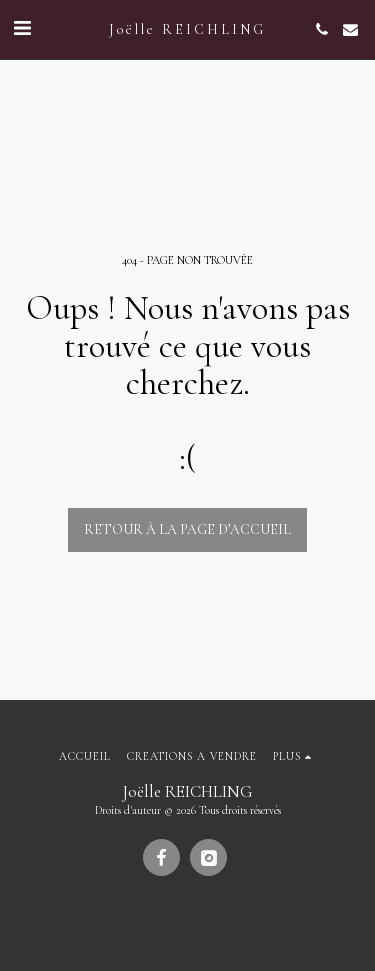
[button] (22, 29)
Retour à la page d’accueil (187, 529)
